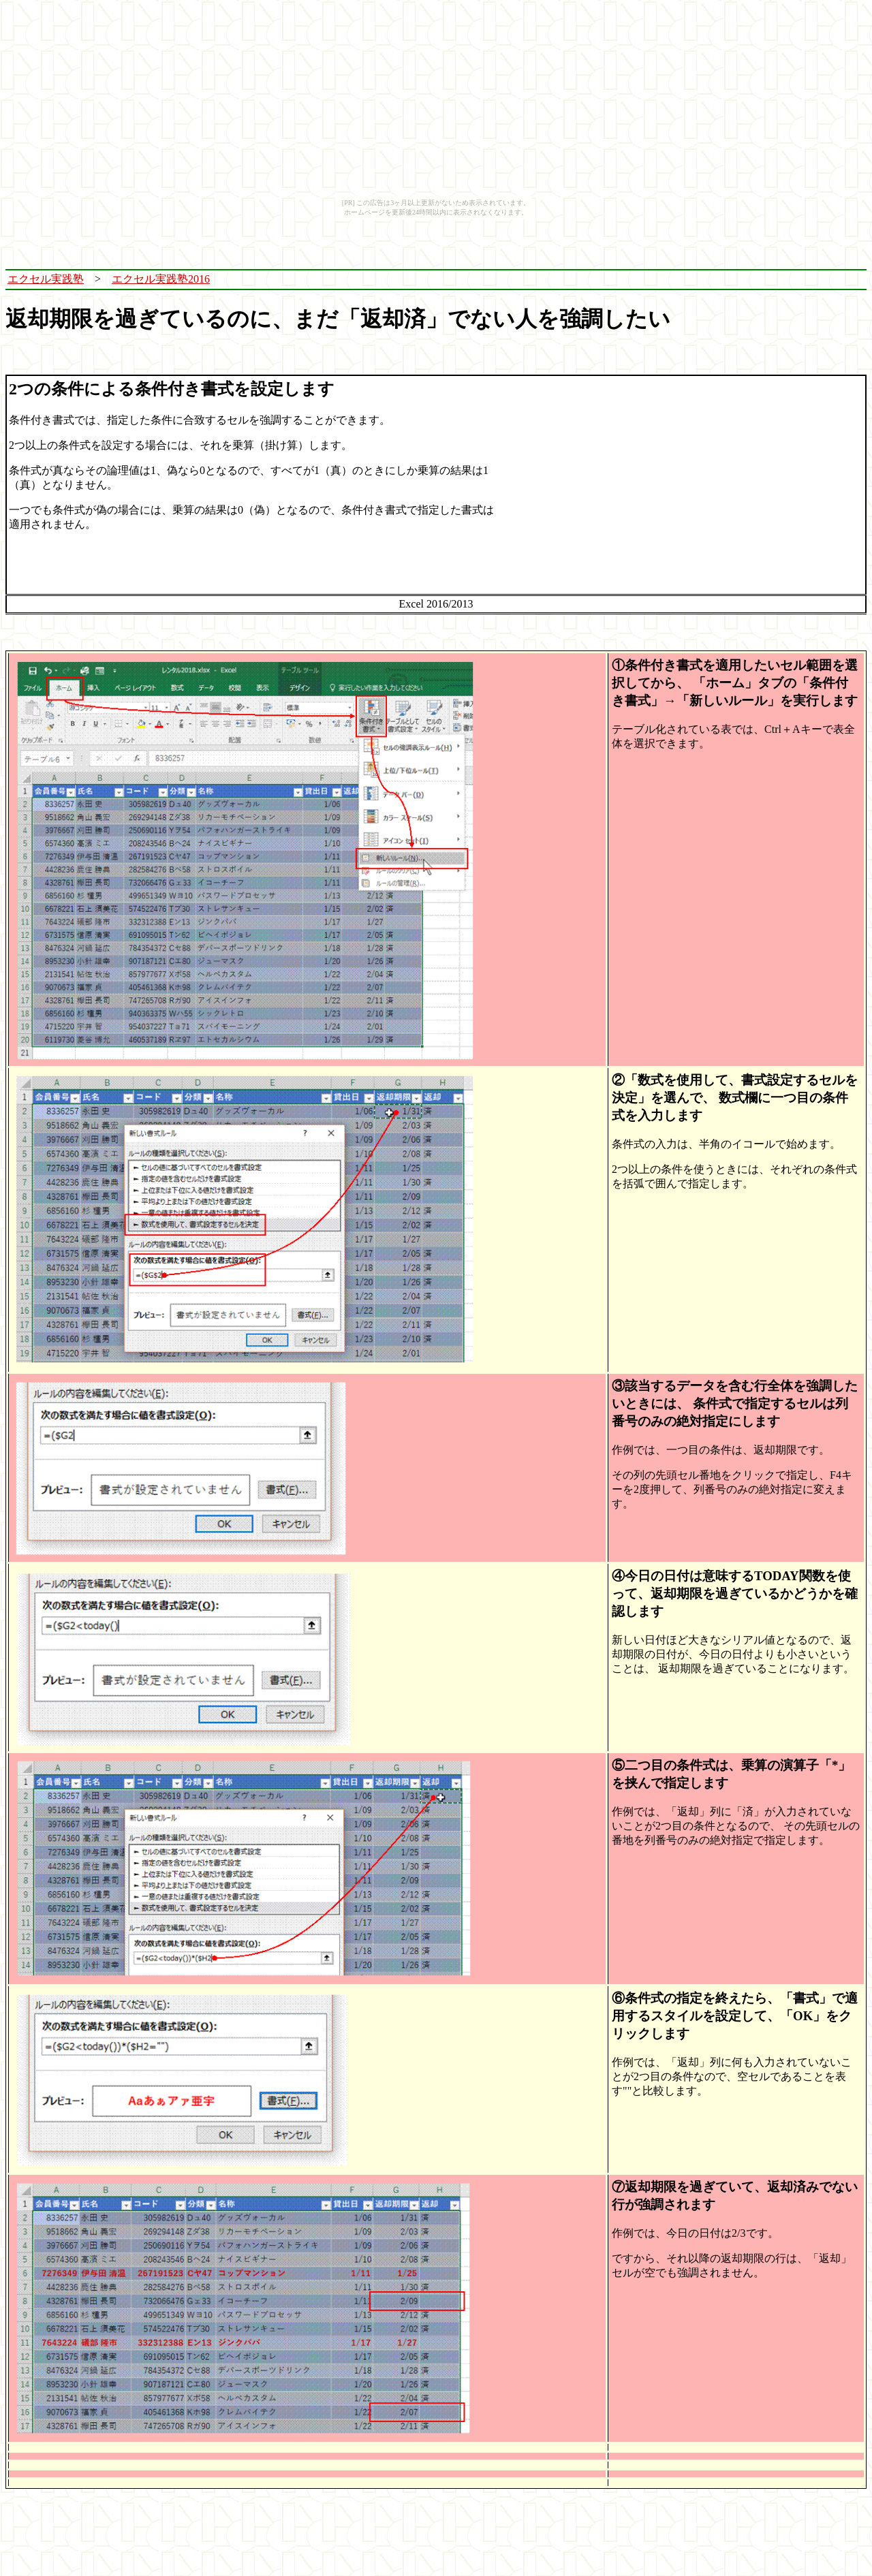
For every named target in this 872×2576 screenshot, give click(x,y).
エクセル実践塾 (45, 279)
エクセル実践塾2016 (161, 279)
